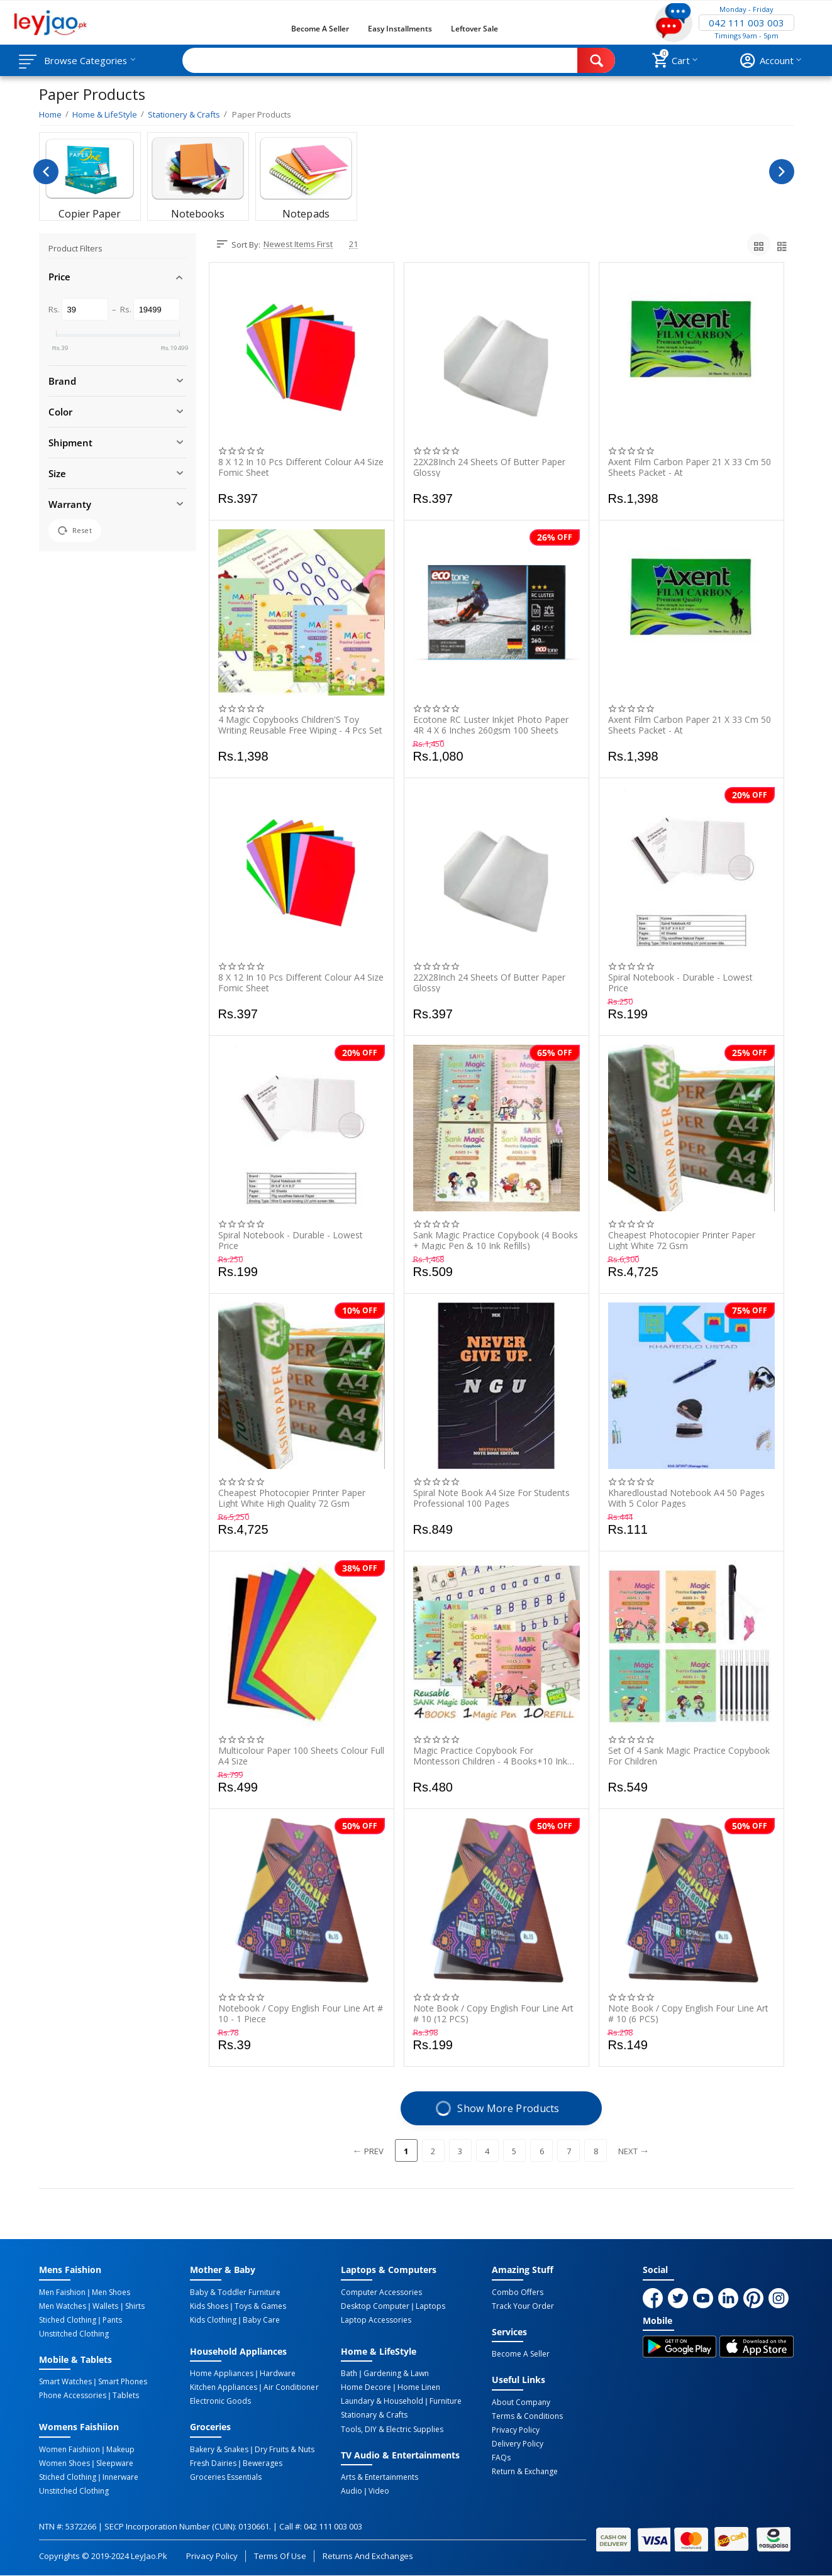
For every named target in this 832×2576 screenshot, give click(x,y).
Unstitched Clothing (74, 2334)
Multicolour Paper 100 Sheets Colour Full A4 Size (301, 1756)
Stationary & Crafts (374, 2415)
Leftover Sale (474, 28)
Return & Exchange (525, 2471)
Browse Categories (86, 60)
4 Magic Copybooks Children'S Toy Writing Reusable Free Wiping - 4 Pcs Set (300, 725)
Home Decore (366, 2387)
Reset (75, 530)
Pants (112, 2320)
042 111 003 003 (746, 22)
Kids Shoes (209, 2306)
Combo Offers (517, 2292)
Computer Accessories (381, 2292)
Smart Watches (65, 2382)
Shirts (135, 2306)
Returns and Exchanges (368, 2556)
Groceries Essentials (226, 2477)
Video (379, 2491)
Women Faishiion (69, 2449)
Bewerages (262, 2463)
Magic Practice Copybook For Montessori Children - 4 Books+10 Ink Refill (490, 1756)
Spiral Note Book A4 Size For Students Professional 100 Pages (491, 1498)
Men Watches (62, 2306)
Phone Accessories (72, 2395)
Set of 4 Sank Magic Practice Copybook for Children (689, 1756)
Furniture (446, 2401)
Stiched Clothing (67, 2320)
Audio (351, 2491)
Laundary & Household (382, 2401)
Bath (349, 2373)
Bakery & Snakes (219, 2449)
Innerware (120, 2477)
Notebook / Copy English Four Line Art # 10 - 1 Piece (300, 2013)
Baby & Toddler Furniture (235, 2292)
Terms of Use (280, 2556)
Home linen (418, 2387)
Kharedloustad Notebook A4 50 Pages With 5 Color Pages (686, 1498)
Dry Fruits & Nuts (284, 2449)
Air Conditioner (290, 2387)
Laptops (430, 2306)
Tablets (126, 2395)
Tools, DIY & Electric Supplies (392, 2429)
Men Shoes (111, 2292)
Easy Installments (400, 28)
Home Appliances (221, 2373)
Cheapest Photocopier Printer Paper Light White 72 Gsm (681, 1240)
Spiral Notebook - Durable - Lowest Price (680, 982)
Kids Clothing (213, 2320)
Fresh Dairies (213, 2463)
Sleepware (114, 2463)
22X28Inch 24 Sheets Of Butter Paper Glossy (489, 467)
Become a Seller (320, 28)
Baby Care (261, 2320)
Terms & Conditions (527, 2416)
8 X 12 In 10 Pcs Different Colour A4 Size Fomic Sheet (301, 467)
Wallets (105, 2306)
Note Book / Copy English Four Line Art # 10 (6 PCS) (688, 2013)
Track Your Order (523, 2306)
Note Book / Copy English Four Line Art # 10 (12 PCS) (493, 2013)
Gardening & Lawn (396, 2373)
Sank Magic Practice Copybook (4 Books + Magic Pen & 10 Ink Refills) (495, 1240)
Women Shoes (64, 2463)
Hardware (278, 2373)
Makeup (120, 2449)
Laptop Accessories (376, 2320)
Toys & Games (260, 2306)
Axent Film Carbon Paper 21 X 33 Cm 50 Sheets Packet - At (689, 467)
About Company (521, 2402)
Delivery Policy (517, 2444)
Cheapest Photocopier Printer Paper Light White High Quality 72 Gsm (291, 1498)
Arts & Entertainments (379, 2477)
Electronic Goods (220, 2401)
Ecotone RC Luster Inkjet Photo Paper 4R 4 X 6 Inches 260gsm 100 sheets (491, 725)
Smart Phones (122, 2382)
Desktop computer (375, 2306)
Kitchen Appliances (223, 2387)
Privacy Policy (516, 2430)
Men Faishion (62, 2292)
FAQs (501, 2458)
